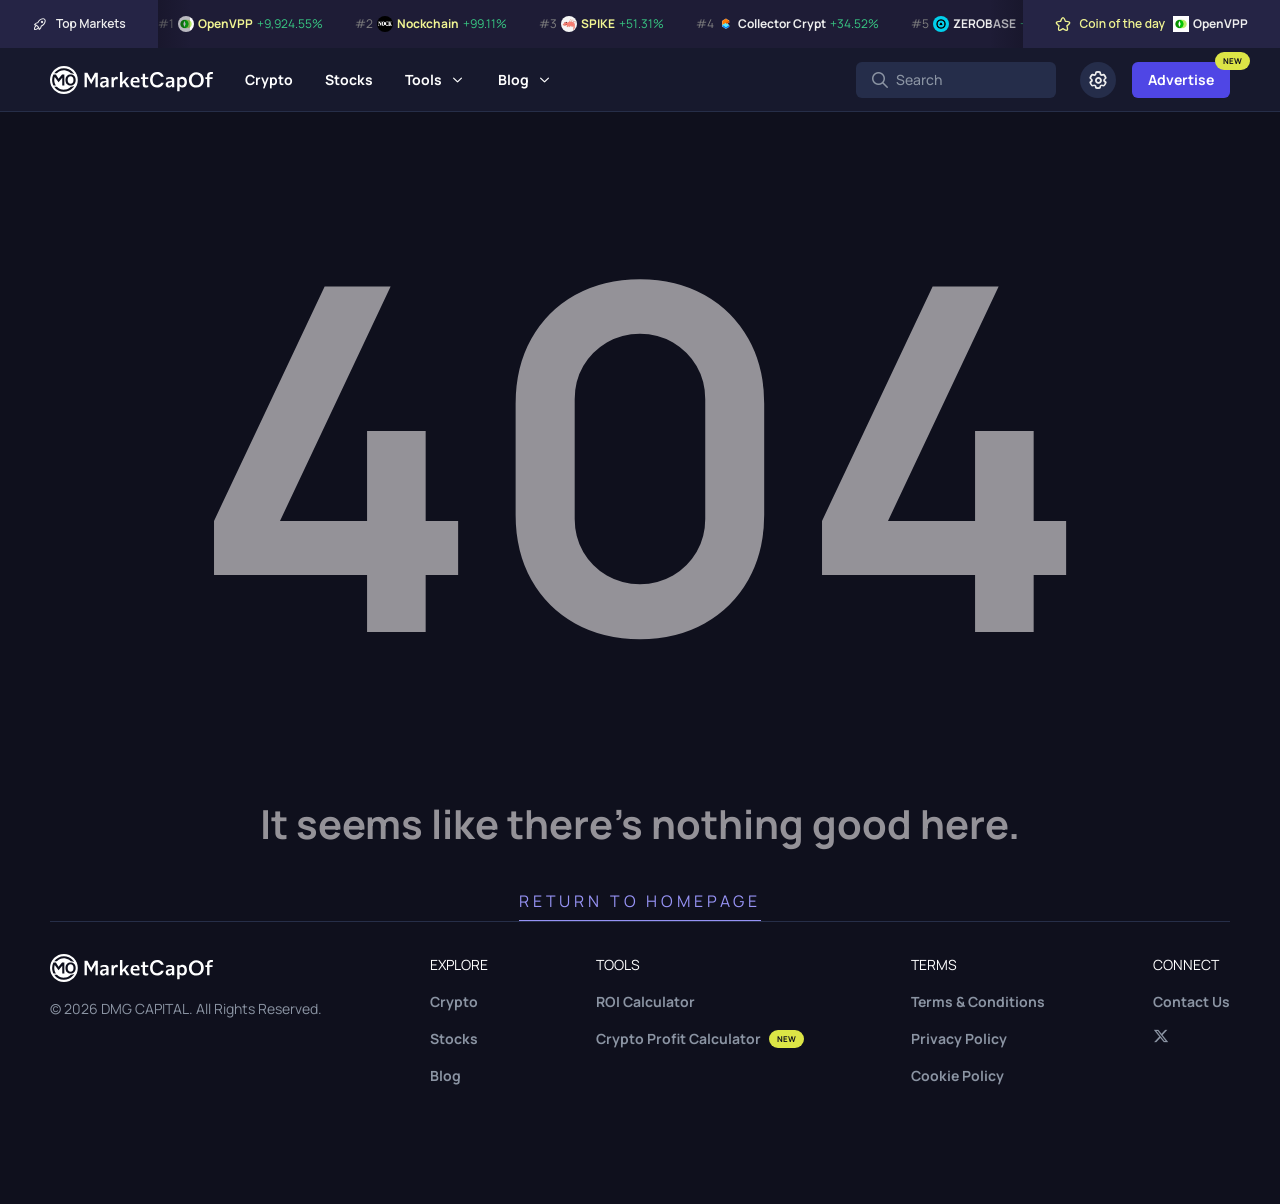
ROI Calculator (645, 1001)
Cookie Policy (957, 1075)
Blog (513, 79)
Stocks (349, 79)
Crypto (269, 79)
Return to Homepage (640, 901)
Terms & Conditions (978, 1001)
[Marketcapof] (131, 80)
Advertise (1181, 79)
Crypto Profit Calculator (700, 1038)
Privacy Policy (959, 1038)
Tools (423, 79)
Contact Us (1191, 1001)
